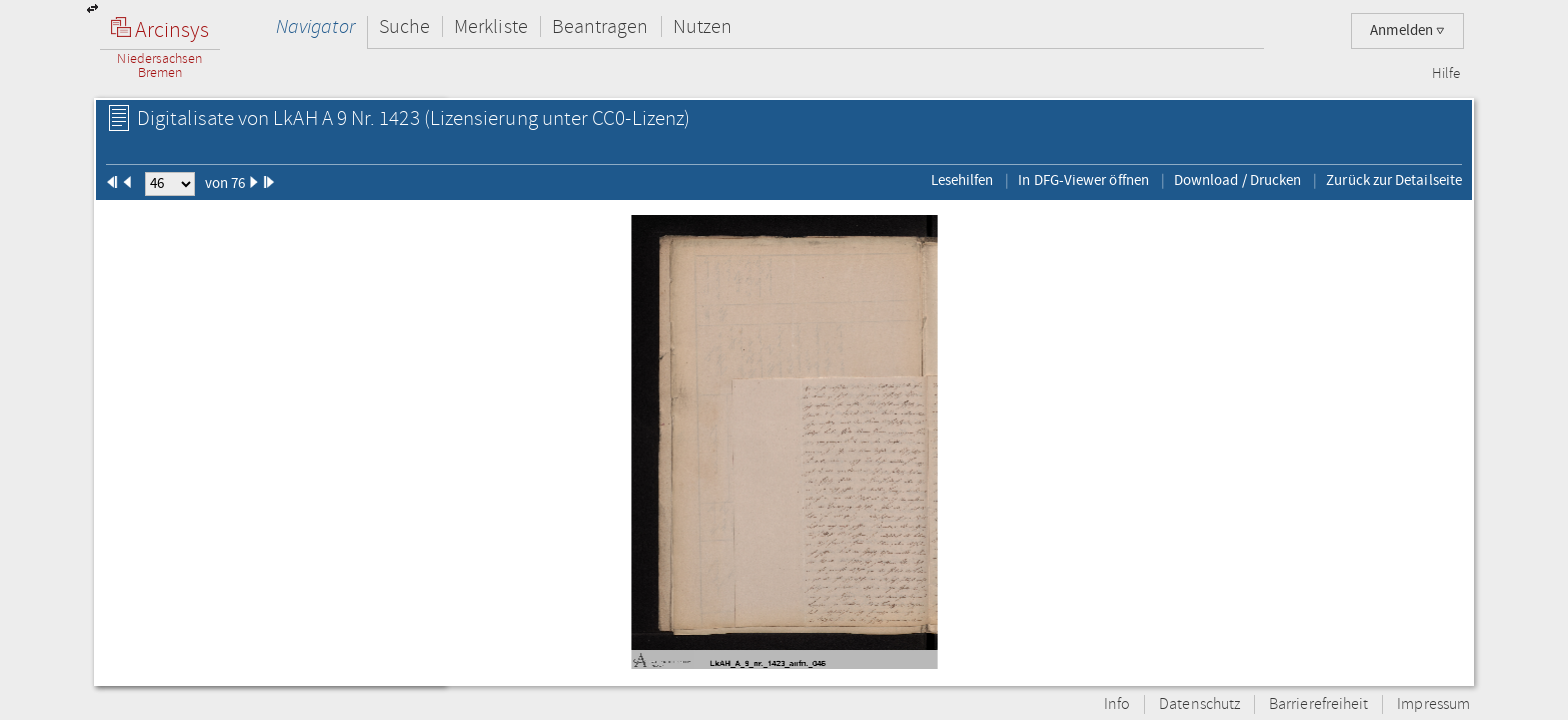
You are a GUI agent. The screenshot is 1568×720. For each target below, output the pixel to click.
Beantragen (600, 26)
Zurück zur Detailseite (1394, 180)
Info (1117, 704)
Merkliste (491, 26)
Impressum (1433, 704)
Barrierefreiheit (1318, 704)
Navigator (315, 26)
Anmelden (1407, 30)
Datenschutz (1199, 704)
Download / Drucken (1237, 180)
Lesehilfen (962, 180)
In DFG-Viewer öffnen (1083, 180)
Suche (404, 26)
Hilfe (1446, 74)
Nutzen (702, 26)
